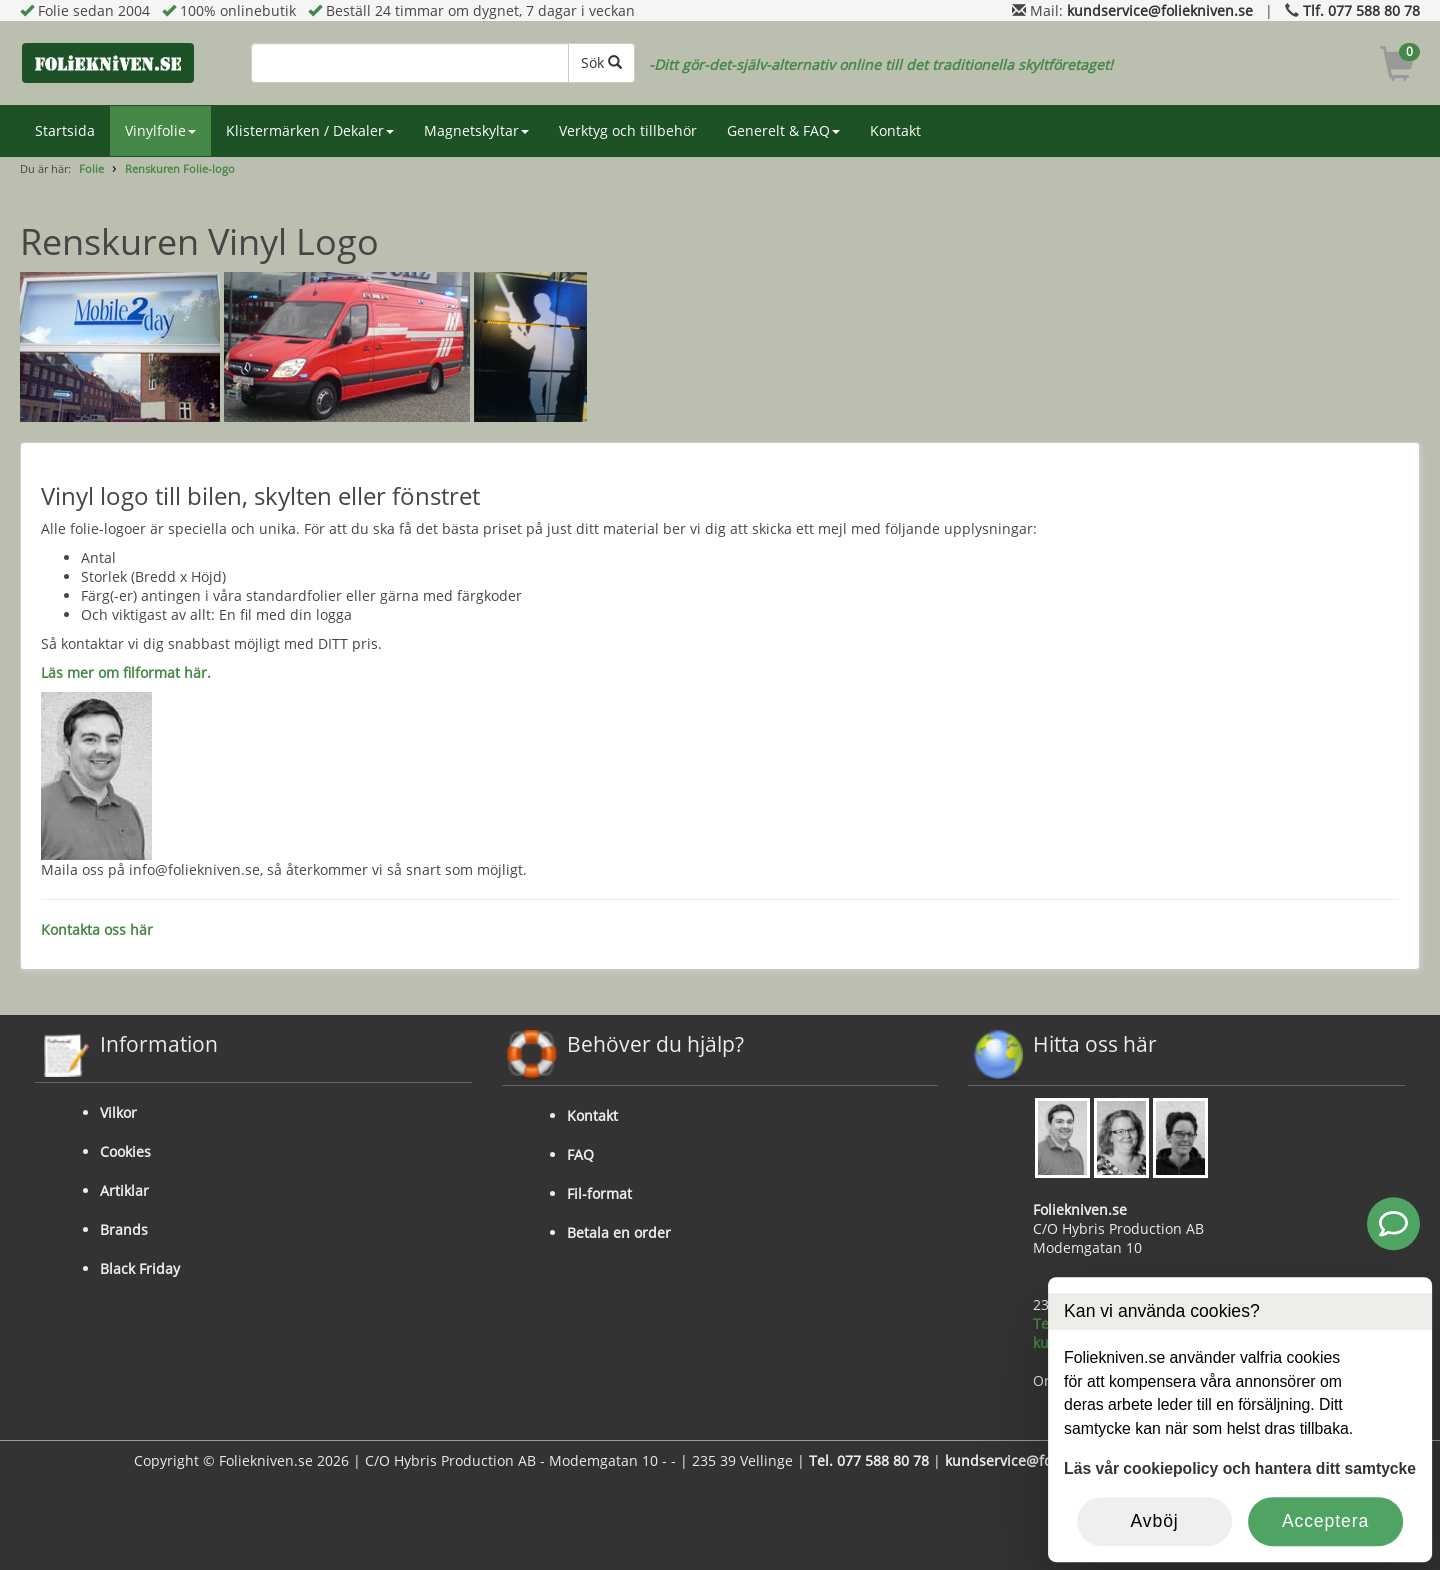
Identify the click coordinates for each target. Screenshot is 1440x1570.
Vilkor (118, 1112)
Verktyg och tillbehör (628, 130)
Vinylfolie (160, 130)
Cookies (125, 1151)
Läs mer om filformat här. (126, 672)
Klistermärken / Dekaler (310, 130)
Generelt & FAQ (783, 130)
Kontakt (895, 130)
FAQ (580, 1154)
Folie (91, 168)
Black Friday (140, 1268)
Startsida (65, 130)
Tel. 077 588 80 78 (869, 1460)
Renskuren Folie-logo (180, 168)
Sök (601, 62)
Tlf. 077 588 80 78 (1361, 10)
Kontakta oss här (97, 929)
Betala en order (619, 1232)
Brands (124, 1229)
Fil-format (599, 1193)
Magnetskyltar (476, 130)
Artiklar (124, 1190)
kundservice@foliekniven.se (1160, 10)
